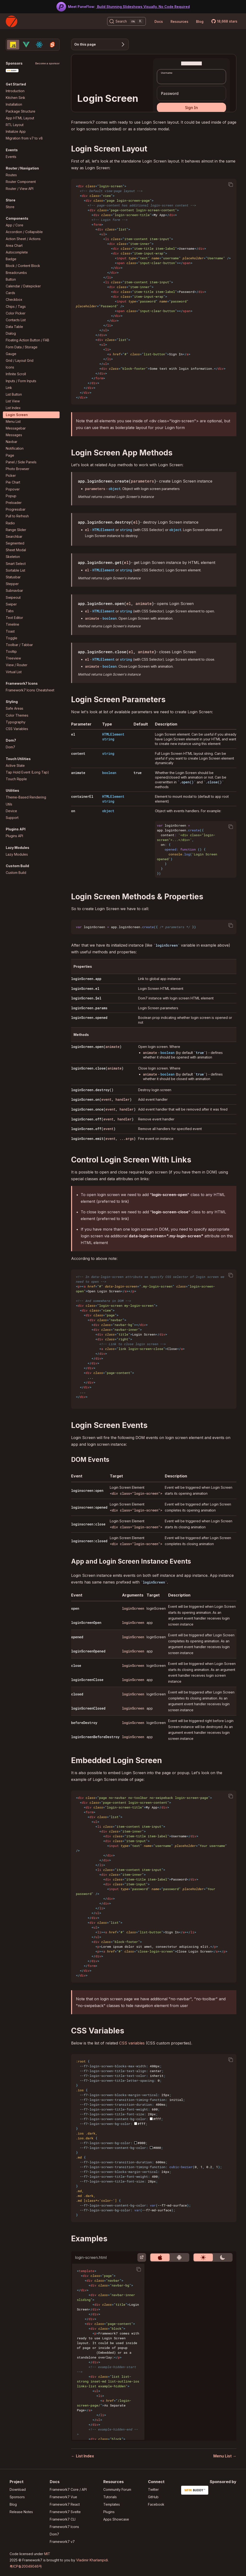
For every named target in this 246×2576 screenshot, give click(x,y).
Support (12, 818)
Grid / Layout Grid (19, 360)
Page (10, 455)
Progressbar (15, 509)
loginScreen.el (85, 988)
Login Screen (17, 415)
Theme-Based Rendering (26, 797)
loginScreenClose (87, 1679)
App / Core (14, 225)
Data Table (14, 327)
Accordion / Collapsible (24, 232)
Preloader (14, 503)
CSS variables (132, 2043)
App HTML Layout (20, 118)
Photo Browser (17, 469)
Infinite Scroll (16, 374)
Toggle (11, 638)
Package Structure (20, 111)
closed (77, 1694)
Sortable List (15, 570)
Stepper (12, 584)
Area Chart (14, 245)
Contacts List (16, 320)
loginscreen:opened (89, 1507)
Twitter (153, 2489)
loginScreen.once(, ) (103, 1109)
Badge (11, 259)
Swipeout (13, 597)
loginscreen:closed (89, 1541)
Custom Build (16, 873)
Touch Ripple (16, 779)
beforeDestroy (84, 1722)
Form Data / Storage (21, 347)
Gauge (11, 354)
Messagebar (16, 428)
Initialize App (16, 131)
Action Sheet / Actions (23, 239)
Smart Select (16, 564)
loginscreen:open (87, 1490)
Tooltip (11, 651)
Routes (11, 175)
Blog (199, 21)
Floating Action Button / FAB (27, 340)
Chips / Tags (16, 306)
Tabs (10, 611)
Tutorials (110, 2497)
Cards (10, 293)
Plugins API (14, 836)
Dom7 (10, 747)
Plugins (109, 2512)
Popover (13, 489)
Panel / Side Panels (21, 462)
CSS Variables (17, 729)
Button (11, 279)
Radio (10, 523)
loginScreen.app (86, 978)
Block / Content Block (23, 266)
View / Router (16, 665)
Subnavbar (14, 590)
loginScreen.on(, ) (101, 1099)
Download (18, 2489)
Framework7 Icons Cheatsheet (30, 690)
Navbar (11, 442)
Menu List (13, 421)
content (78, 753)
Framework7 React (65, 2504)
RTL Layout (15, 125)
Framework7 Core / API (68, 2489)
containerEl (82, 796)
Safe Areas (14, 708)
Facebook (156, 2504)
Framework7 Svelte (65, 2512)
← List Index (82, 2456)
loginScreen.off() (93, 1128)
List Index (13, 408)
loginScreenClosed (88, 1708)
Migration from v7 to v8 (24, 138)
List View (13, 401)
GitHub (153, 2497)
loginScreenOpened (88, 1651)
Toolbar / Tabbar (19, 645)
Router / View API (19, 189)
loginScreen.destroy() (92, 1090)
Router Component (21, 182)
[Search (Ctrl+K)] (126, 21)
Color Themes (17, 715)
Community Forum (117, 2489)
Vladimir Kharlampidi (92, 2560)
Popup (11, 496)
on (73, 811)
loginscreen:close (88, 1524)
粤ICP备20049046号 (26, 2566)
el (73, 734)
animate (78, 772)
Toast (10, 631)
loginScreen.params (89, 1008)
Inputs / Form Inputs (21, 381)
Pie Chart (13, 482)
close (76, 1665)
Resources (179, 21)
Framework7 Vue (63, 2497)
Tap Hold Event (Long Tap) (27, 772)
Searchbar (14, 536)
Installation (14, 104)
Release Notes (21, 2512)
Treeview (13, 658)
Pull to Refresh (17, 516)
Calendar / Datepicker (23, 286)
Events (11, 157)
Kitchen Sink (15, 98)
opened (77, 1637)
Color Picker (15, 313)
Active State (15, 765)
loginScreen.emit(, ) (103, 1138)
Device (11, 811)
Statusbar (13, 577)
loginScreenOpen (86, 1622)
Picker (11, 475)
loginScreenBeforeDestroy (95, 1737)
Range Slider (16, 530)
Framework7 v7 (62, 2542)
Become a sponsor (47, 63)
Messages (14, 435)
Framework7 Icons (64, 2527)
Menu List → (224, 2456)
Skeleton (13, 557)
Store (10, 207)
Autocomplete (17, 252)
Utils (9, 804)
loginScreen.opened (89, 1017)
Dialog (11, 333)
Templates (111, 2504)
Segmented (15, 543)
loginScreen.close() (97, 1068)
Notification (15, 448)
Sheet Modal (16, 550)
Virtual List (14, 672)
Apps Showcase (116, 2519)
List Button (14, 394)
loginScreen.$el (86, 998)
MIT (47, 2554)
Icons (10, 367)
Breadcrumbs (16, 273)
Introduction (15, 91)
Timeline (12, 624)
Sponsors (17, 2497)
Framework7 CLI (62, 2519)
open (75, 1608)
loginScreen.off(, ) (102, 1119)
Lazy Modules (17, 854)
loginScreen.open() (96, 1046)
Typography (15, 722)
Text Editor (14, 618)
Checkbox (14, 299)
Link (9, 388)
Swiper (11, 604)
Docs (158, 21)
